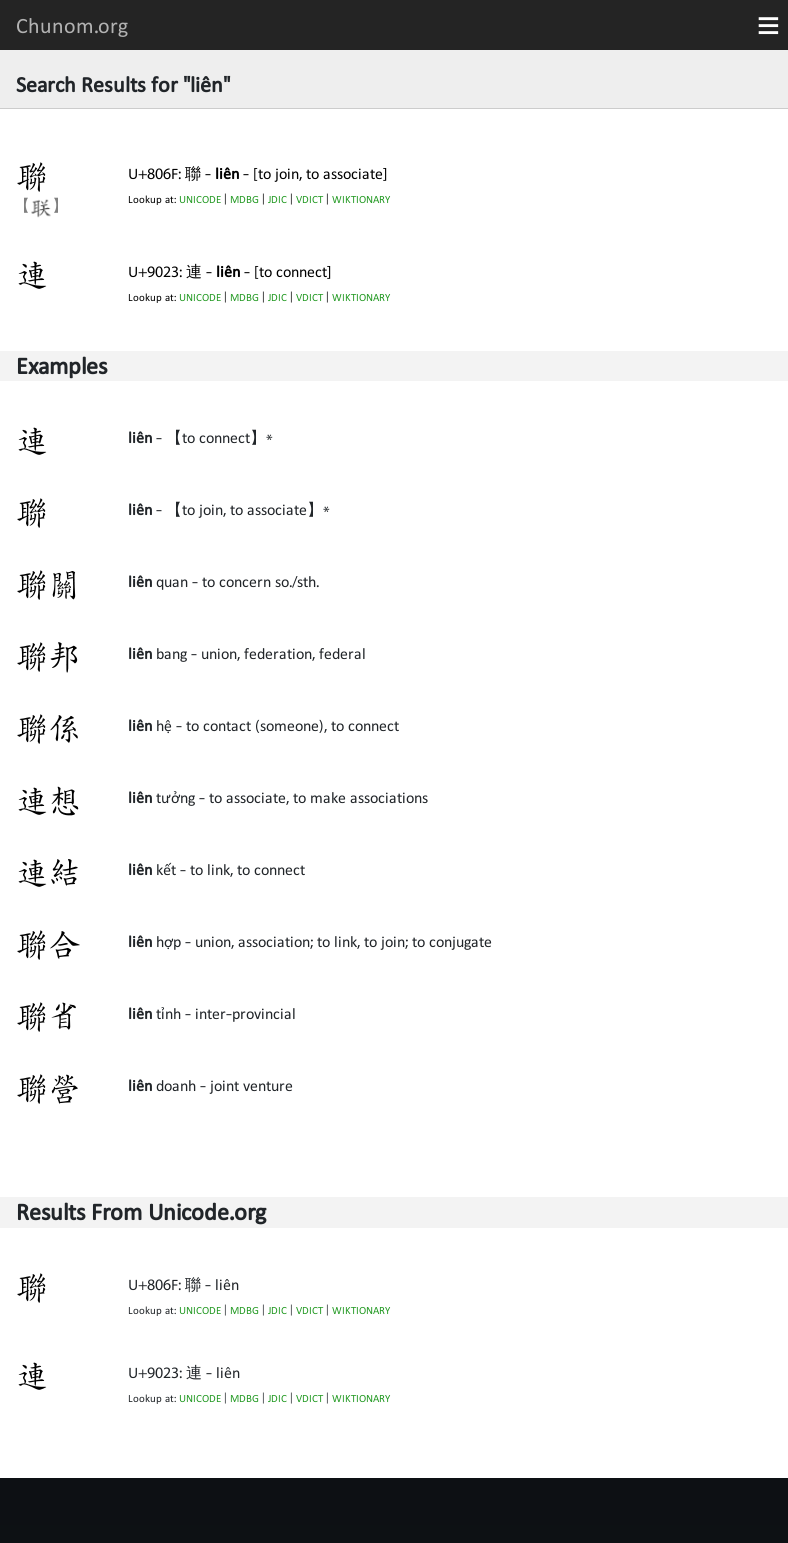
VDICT (309, 199)
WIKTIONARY (361, 199)
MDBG (244, 199)
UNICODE (200, 199)
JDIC (277, 199)
